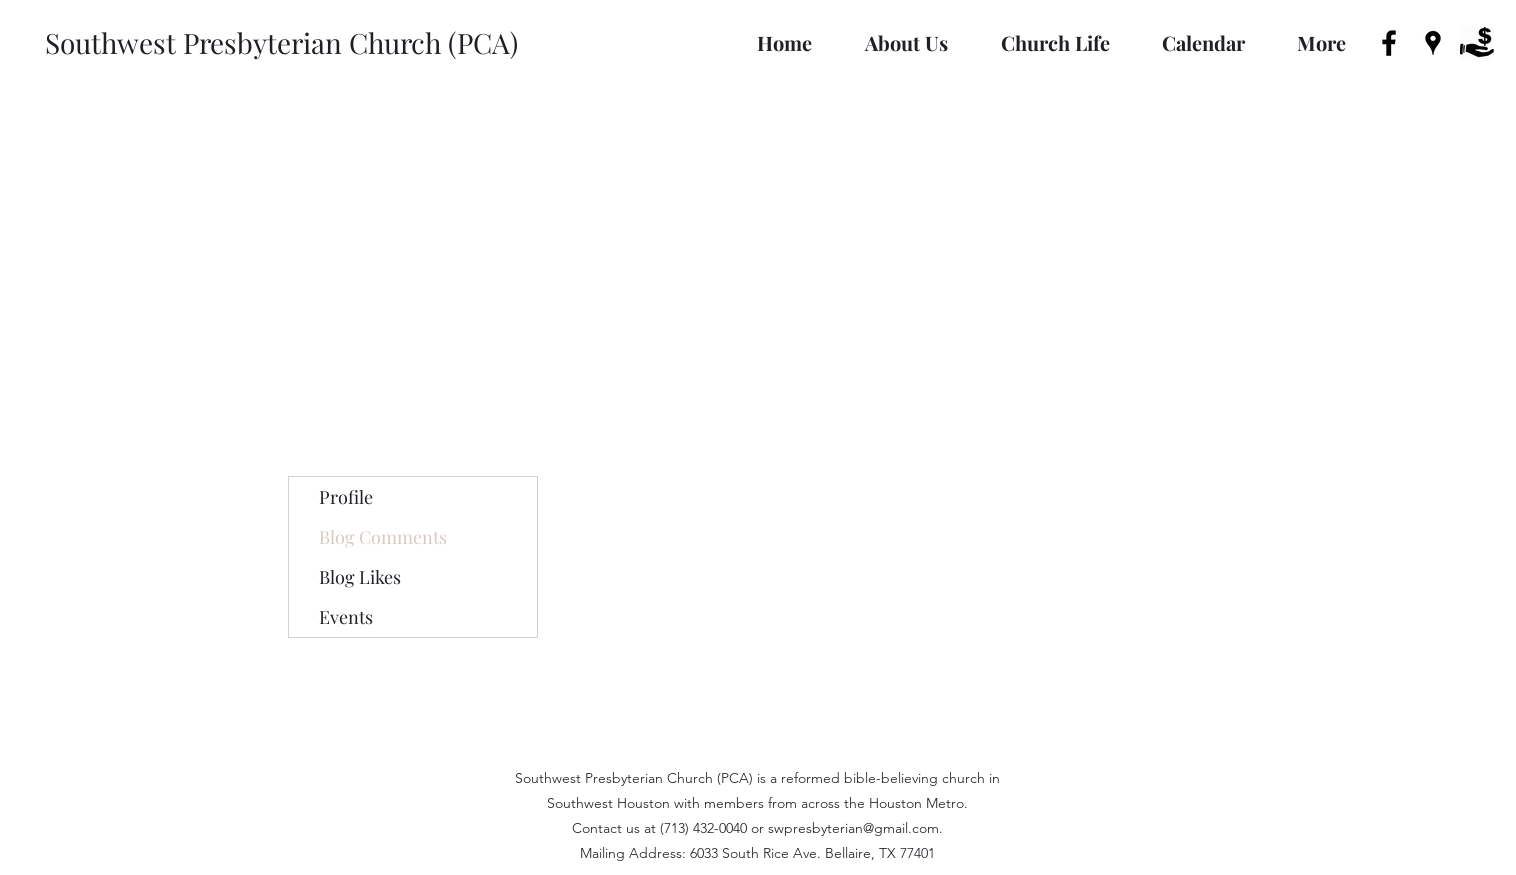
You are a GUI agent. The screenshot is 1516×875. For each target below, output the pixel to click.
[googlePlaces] (1433, 43)
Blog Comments (383, 537)
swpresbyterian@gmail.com (853, 828)
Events (346, 617)
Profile (346, 497)
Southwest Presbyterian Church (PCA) (281, 42)
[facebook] (1389, 43)
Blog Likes (360, 577)
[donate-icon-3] (1477, 43)
